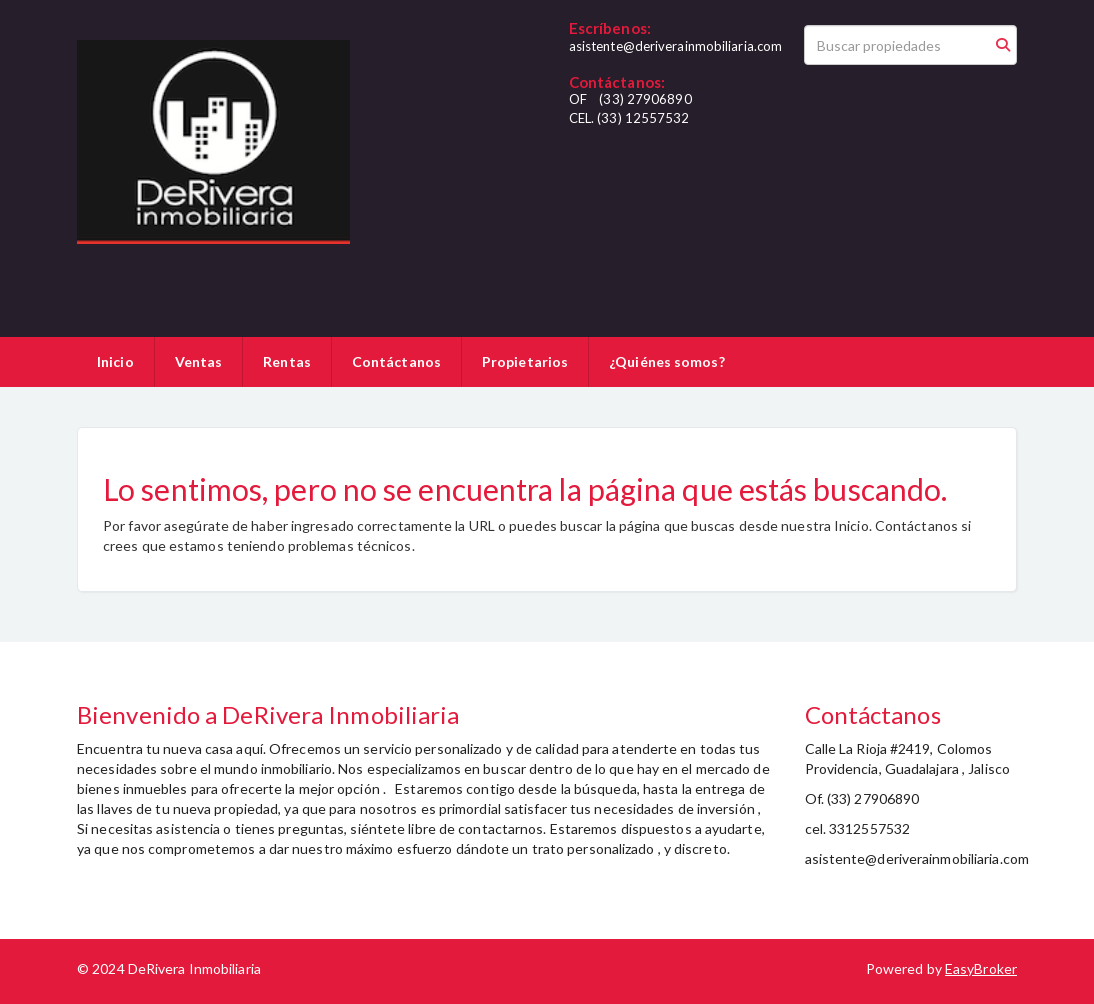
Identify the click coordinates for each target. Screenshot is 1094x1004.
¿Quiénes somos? (667, 361)
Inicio (115, 361)
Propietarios (525, 361)
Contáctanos (396, 361)
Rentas (287, 361)
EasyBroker (981, 968)
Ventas (199, 361)
